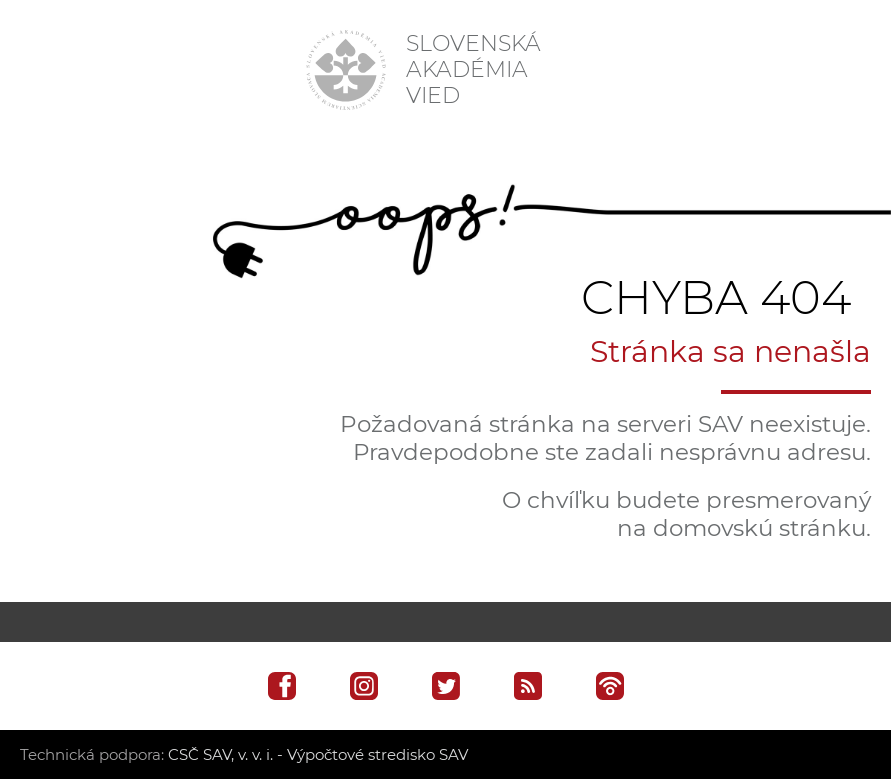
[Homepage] (346, 70)
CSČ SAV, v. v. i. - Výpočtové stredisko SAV (318, 754)
